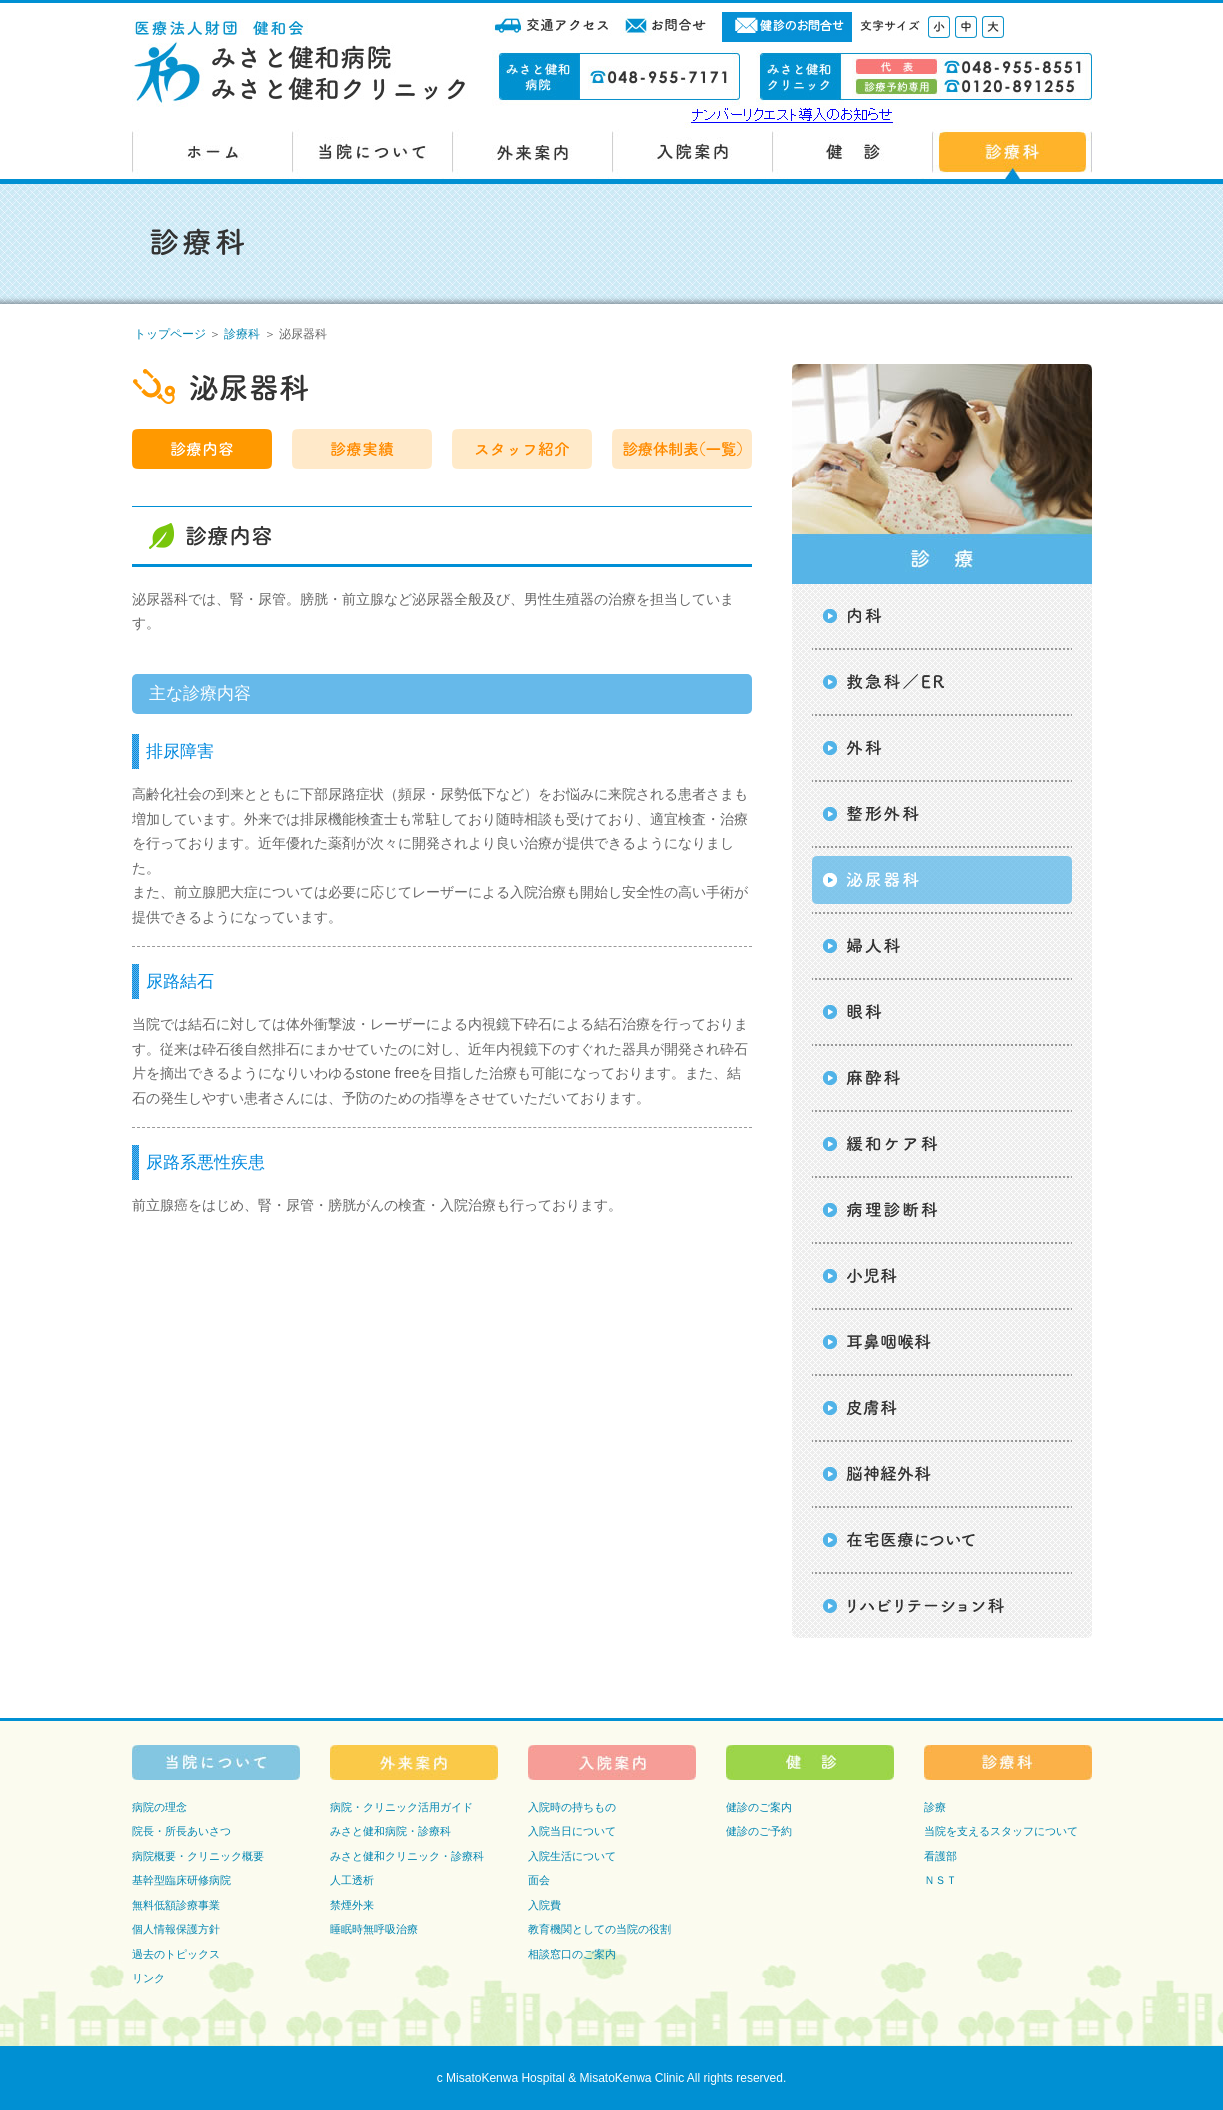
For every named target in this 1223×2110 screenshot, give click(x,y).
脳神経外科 (942, 1474)
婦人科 (942, 946)
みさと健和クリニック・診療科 (407, 1856)
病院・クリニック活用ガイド (401, 1807)
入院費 (544, 1905)
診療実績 (362, 449)
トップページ (170, 334)
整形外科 (942, 814)
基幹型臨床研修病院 (181, 1880)
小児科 (942, 1276)
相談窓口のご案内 (572, 1954)
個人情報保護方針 (176, 1929)
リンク (148, 1978)
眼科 (942, 1012)
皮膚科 (942, 1408)
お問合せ (667, 27)
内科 (942, 616)
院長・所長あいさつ (181, 1831)
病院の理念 (159, 1807)
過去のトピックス (176, 1954)
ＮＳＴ (940, 1880)
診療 (935, 1807)
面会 (539, 1880)
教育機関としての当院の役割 (599, 1929)
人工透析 (352, 1880)
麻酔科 (942, 1078)
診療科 (242, 334)
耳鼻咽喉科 (942, 1342)
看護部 (940, 1856)
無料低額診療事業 (176, 1905)
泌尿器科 (942, 880)
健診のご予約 (759, 1831)
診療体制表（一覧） (682, 449)
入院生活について (572, 1856)
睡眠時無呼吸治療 (374, 1929)
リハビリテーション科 (942, 1606)
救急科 (942, 682)
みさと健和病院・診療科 (390, 1831)
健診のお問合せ (787, 27)
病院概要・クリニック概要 (198, 1856)
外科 (942, 748)
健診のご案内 (759, 1807)
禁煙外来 (352, 1905)
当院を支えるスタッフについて (1001, 1831)
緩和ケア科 (942, 1144)
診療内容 (202, 449)
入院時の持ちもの (572, 1807)
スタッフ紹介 (522, 449)
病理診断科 (942, 1210)
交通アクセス (552, 27)
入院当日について (572, 1831)
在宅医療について (942, 1540)
